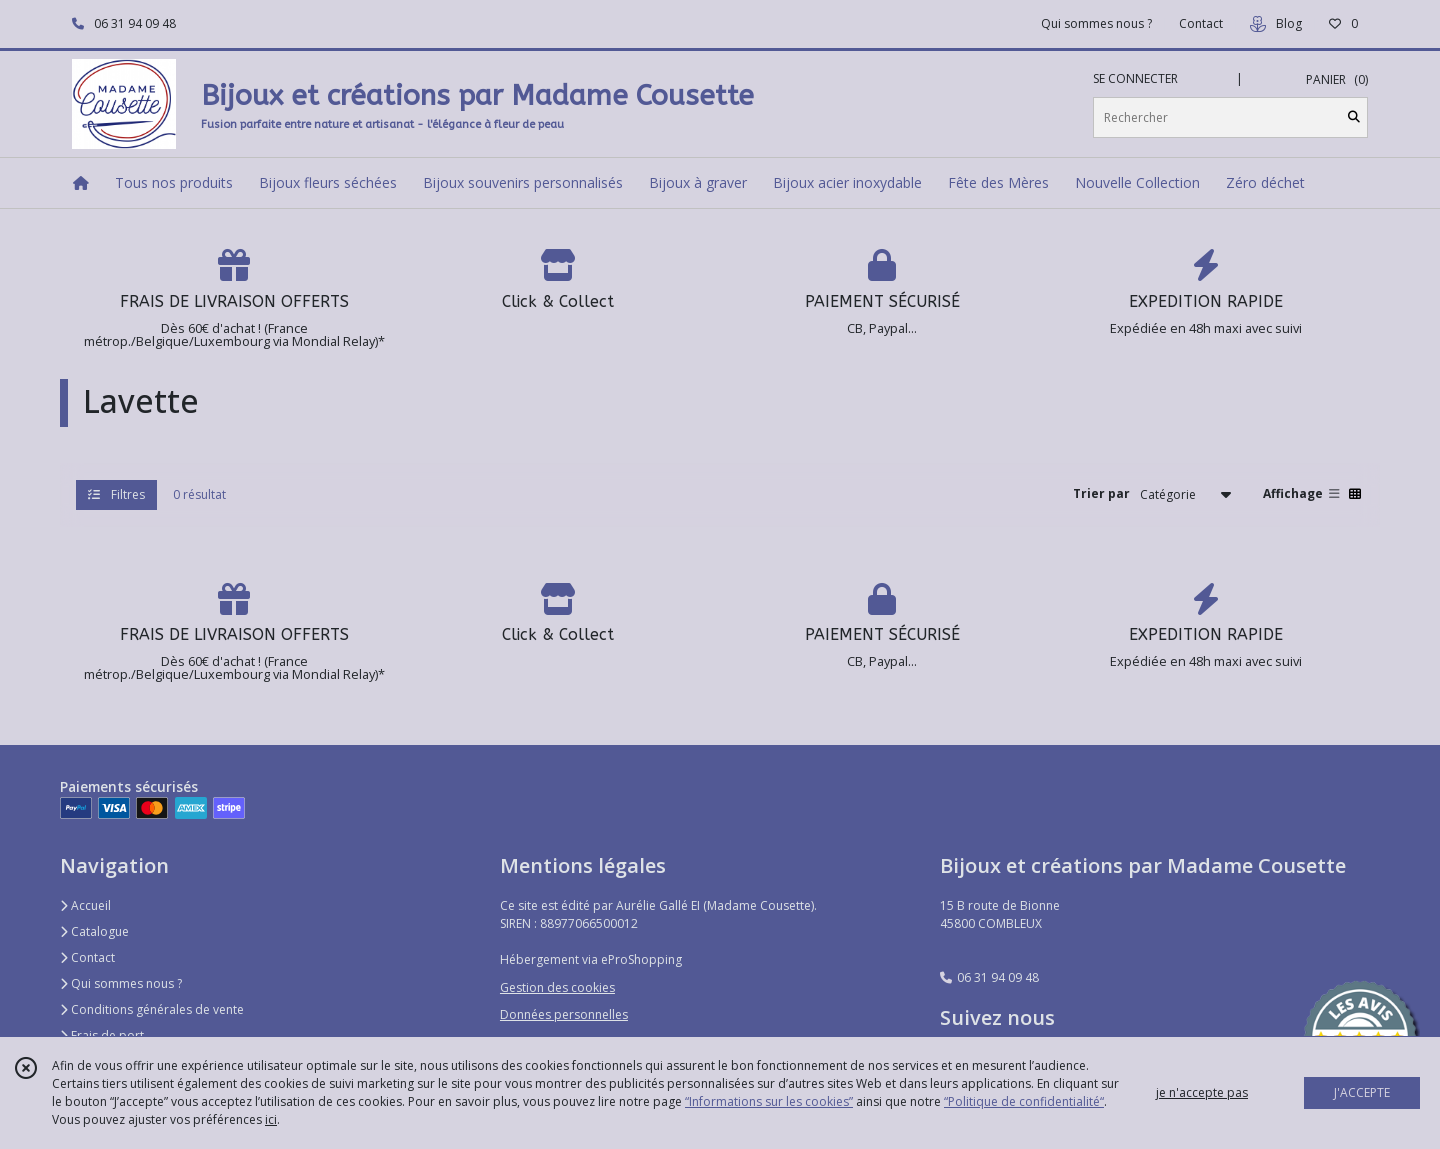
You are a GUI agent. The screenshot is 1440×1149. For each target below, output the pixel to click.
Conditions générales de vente (152, 1009)
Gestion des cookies (557, 987)
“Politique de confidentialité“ (1024, 1101)
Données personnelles (564, 1014)
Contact (1201, 23)
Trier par (1101, 493)
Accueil (85, 905)
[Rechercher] (1354, 117)
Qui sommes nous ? (121, 983)
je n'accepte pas (1202, 1092)
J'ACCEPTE (1362, 1092)
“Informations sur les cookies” (769, 1101)
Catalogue (94, 931)
